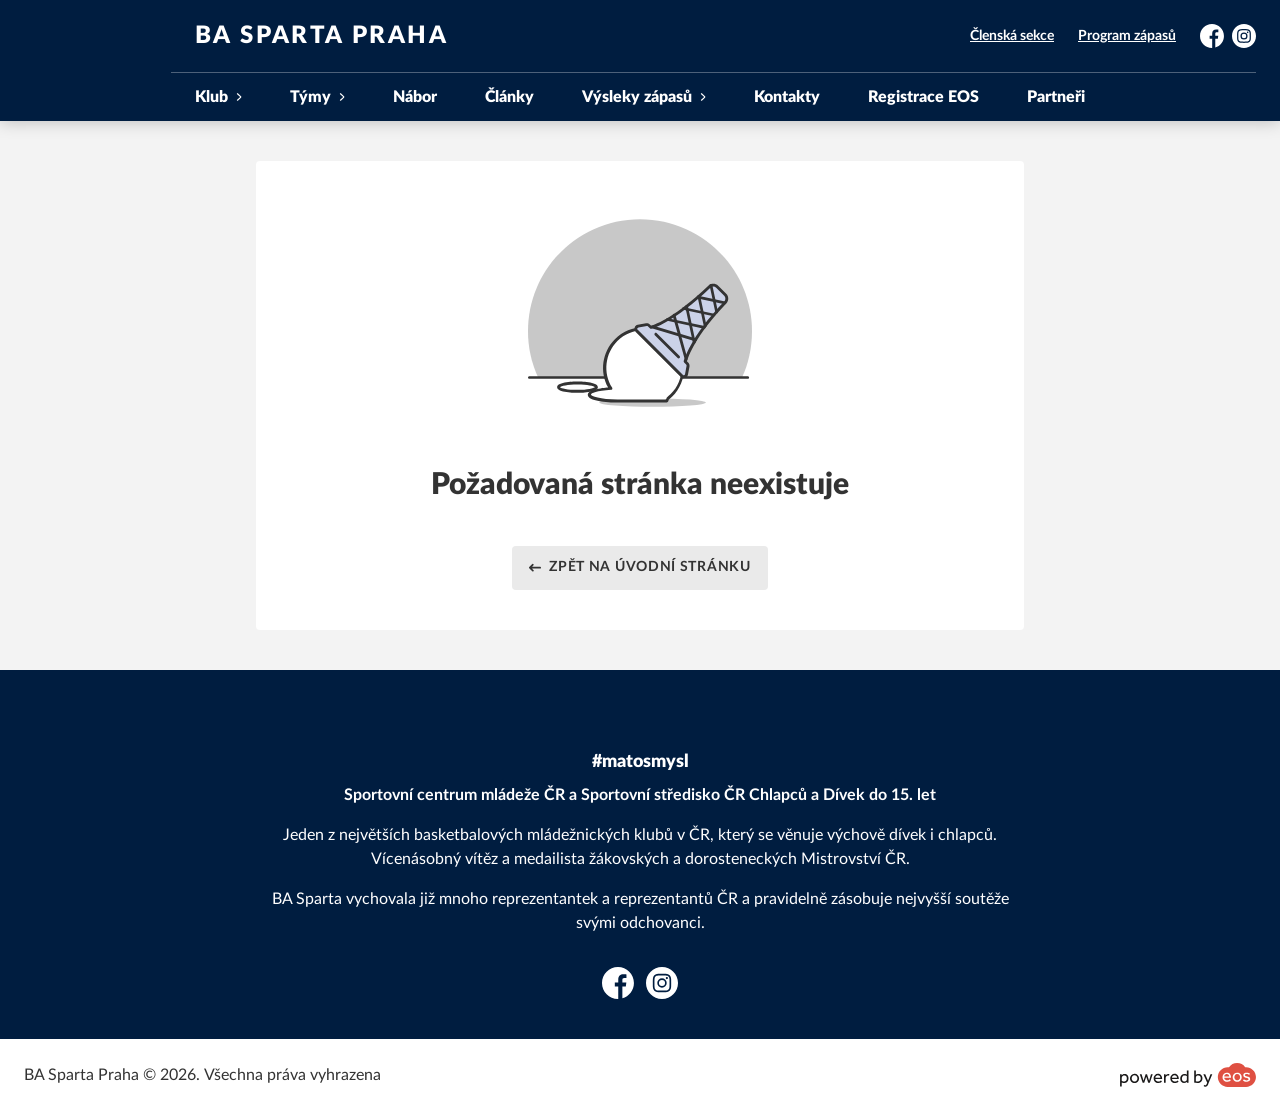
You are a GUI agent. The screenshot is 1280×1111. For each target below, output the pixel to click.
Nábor (415, 97)
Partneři (1056, 97)
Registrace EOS (923, 97)
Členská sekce (1012, 36)
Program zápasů (1127, 36)
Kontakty (787, 97)
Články (509, 97)
